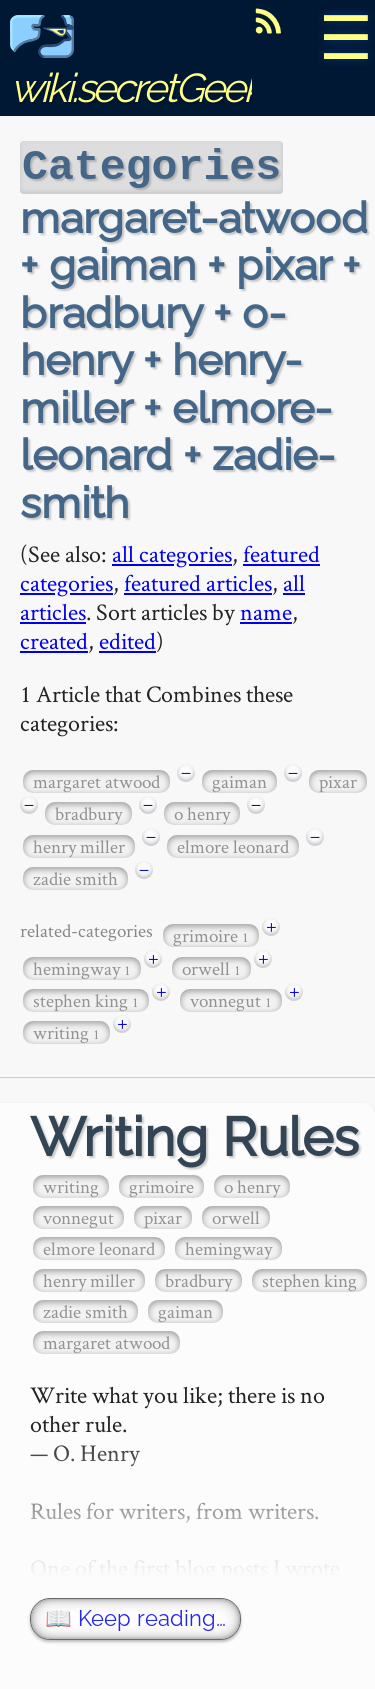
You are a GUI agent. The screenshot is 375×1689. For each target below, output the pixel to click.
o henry (202, 811)
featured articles (198, 580)
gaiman (239, 779)
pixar (338, 779)
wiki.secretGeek (136, 65)
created (54, 638)
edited (127, 638)
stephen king (86, 998)
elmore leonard (233, 844)
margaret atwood (96, 779)
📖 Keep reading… (135, 1616)
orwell (211, 966)
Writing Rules (194, 1135)
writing (66, 1030)
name (266, 609)
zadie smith (75, 876)
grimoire (211, 933)
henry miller (79, 844)
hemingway (82, 966)
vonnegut (231, 998)
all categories (172, 551)
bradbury (88, 811)
